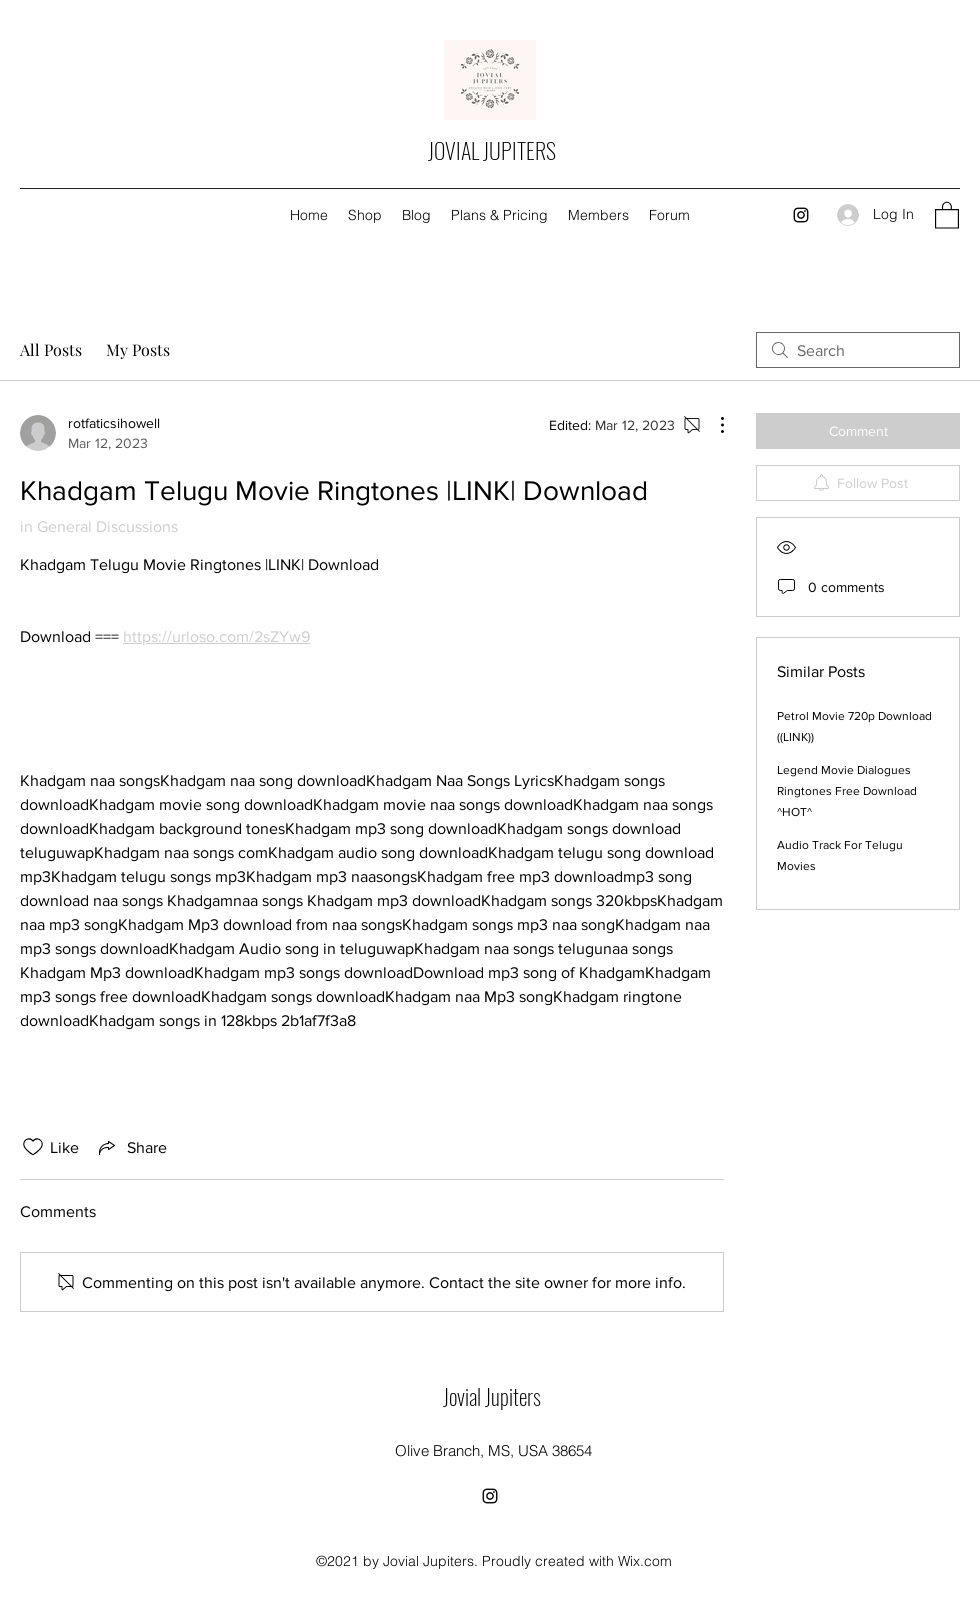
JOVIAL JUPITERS (492, 150)
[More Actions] (712, 425)
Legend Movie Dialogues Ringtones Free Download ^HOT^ (847, 791)
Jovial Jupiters (492, 1396)
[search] (858, 350)
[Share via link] (131, 1147)
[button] (947, 214)
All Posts (51, 349)
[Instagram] (801, 215)
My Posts (138, 349)
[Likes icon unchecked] (33, 1147)
